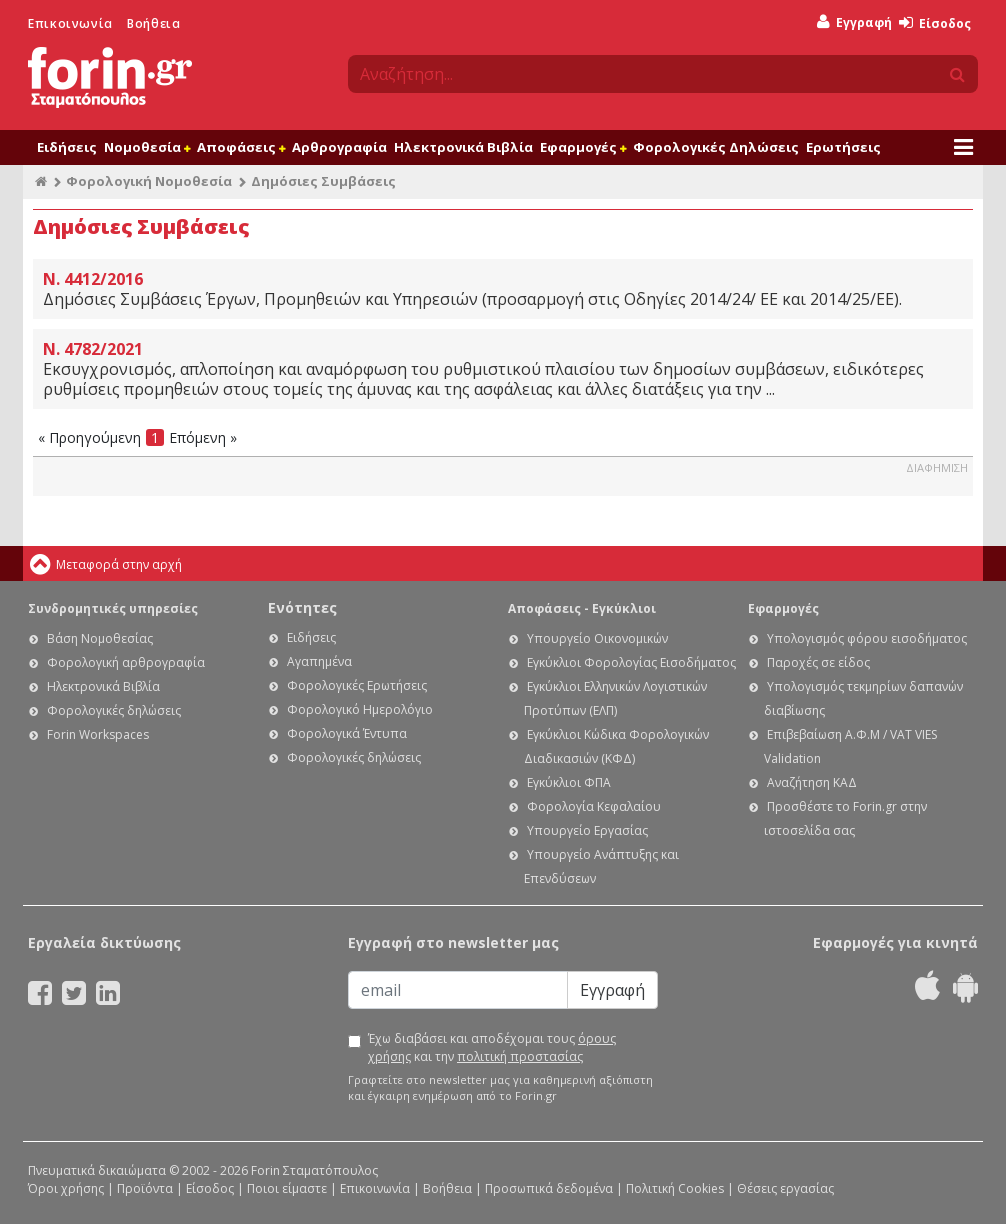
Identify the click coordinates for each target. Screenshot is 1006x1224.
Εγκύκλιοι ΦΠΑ (569, 782)
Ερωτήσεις (843, 147)
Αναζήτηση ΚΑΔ (812, 782)
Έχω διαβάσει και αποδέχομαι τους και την (492, 1047)
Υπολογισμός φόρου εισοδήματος (867, 638)
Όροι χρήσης (66, 1188)
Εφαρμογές (583, 147)
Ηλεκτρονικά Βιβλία (463, 147)
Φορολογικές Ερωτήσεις (357, 685)
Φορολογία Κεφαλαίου (594, 806)
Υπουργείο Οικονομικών (597, 638)
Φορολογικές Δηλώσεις (716, 147)
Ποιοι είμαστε (287, 1188)
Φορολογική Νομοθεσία (149, 181)
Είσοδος (935, 23)
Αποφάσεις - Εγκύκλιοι (582, 608)
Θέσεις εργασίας (785, 1188)
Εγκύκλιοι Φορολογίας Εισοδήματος (631, 662)
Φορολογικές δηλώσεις (114, 710)
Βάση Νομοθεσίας (100, 638)
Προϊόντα (145, 1188)
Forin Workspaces (98, 734)
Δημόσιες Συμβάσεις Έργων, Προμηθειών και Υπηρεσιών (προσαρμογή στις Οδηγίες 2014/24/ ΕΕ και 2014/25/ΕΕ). (503, 289)
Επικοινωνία (70, 23)
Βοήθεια (153, 23)
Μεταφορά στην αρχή (119, 564)
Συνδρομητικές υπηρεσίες (113, 608)
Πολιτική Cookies (675, 1188)
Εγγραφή (854, 22)
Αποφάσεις (241, 147)
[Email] (458, 990)
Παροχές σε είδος (818, 662)
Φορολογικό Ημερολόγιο (360, 709)
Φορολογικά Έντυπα (347, 733)
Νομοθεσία (147, 147)
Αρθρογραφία (339, 147)
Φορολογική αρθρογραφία (126, 662)
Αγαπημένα (319, 661)
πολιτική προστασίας (520, 1056)
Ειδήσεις (67, 147)
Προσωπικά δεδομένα (549, 1188)
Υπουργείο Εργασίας (587, 830)
